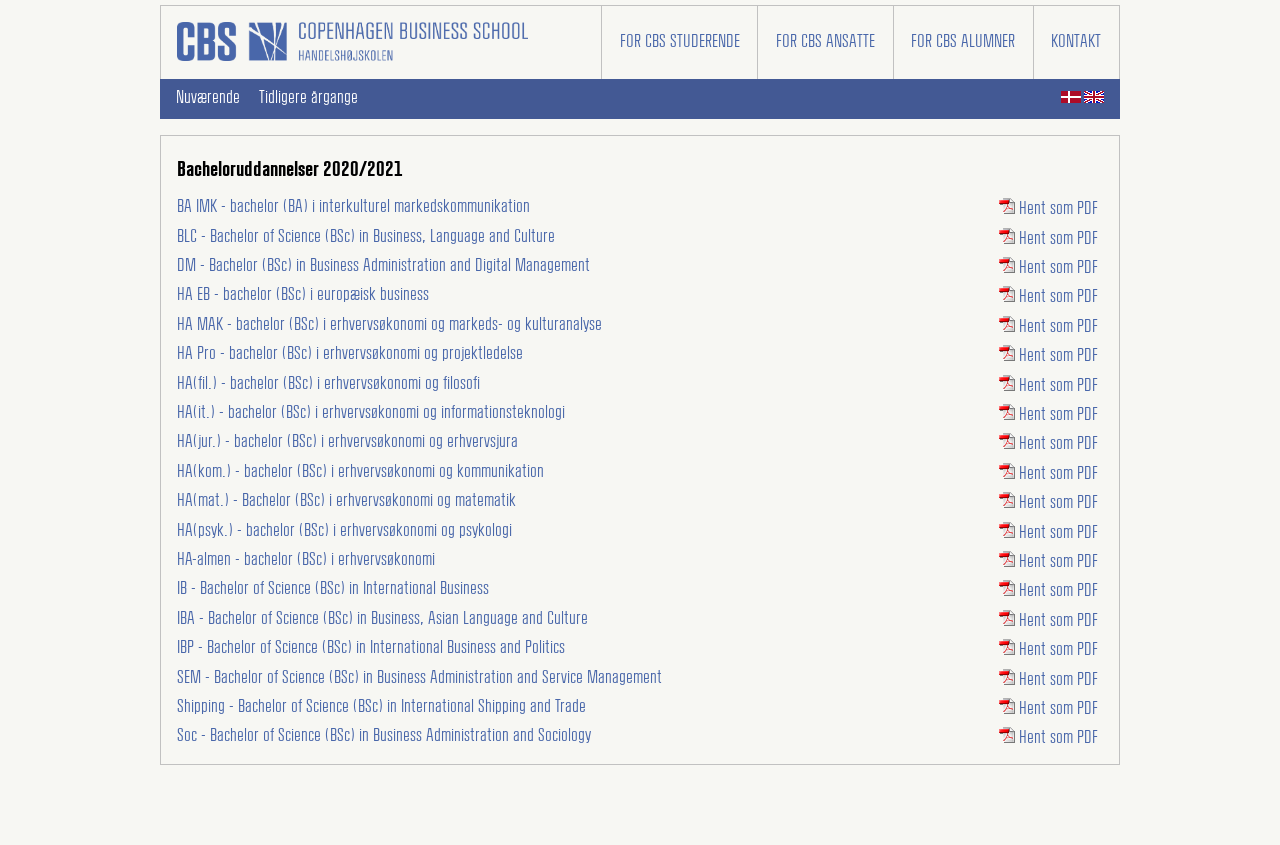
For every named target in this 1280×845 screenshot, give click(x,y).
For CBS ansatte (825, 42)
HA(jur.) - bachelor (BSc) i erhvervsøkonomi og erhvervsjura (347, 442)
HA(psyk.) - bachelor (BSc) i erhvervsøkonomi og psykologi (344, 531)
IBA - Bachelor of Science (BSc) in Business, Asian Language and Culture (382, 619)
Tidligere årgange (308, 98)
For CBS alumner (963, 42)
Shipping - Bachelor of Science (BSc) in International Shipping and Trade (381, 707)
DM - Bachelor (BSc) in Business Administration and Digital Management (383, 266)
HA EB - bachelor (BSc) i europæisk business (303, 295)
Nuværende (208, 98)
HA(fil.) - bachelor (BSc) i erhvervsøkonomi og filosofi (328, 384)
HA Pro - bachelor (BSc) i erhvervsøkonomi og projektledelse (350, 354)
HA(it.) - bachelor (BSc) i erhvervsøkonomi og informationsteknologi (371, 413)
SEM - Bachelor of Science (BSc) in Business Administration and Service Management (419, 678)
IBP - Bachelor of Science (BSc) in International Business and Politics (371, 648)
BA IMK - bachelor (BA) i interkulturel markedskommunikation (353, 207)
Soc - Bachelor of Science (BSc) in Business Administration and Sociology (384, 736)
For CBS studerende (680, 42)
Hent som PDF (1048, 209)
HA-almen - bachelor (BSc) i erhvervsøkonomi (306, 560)
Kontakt (1076, 42)
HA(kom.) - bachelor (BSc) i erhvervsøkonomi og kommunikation (360, 472)
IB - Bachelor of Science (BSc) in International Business (333, 589)
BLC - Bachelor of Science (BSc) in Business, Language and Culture (366, 237)
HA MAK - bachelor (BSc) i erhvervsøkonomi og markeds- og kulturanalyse (389, 325)
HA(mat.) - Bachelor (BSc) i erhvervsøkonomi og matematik (346, 501)
